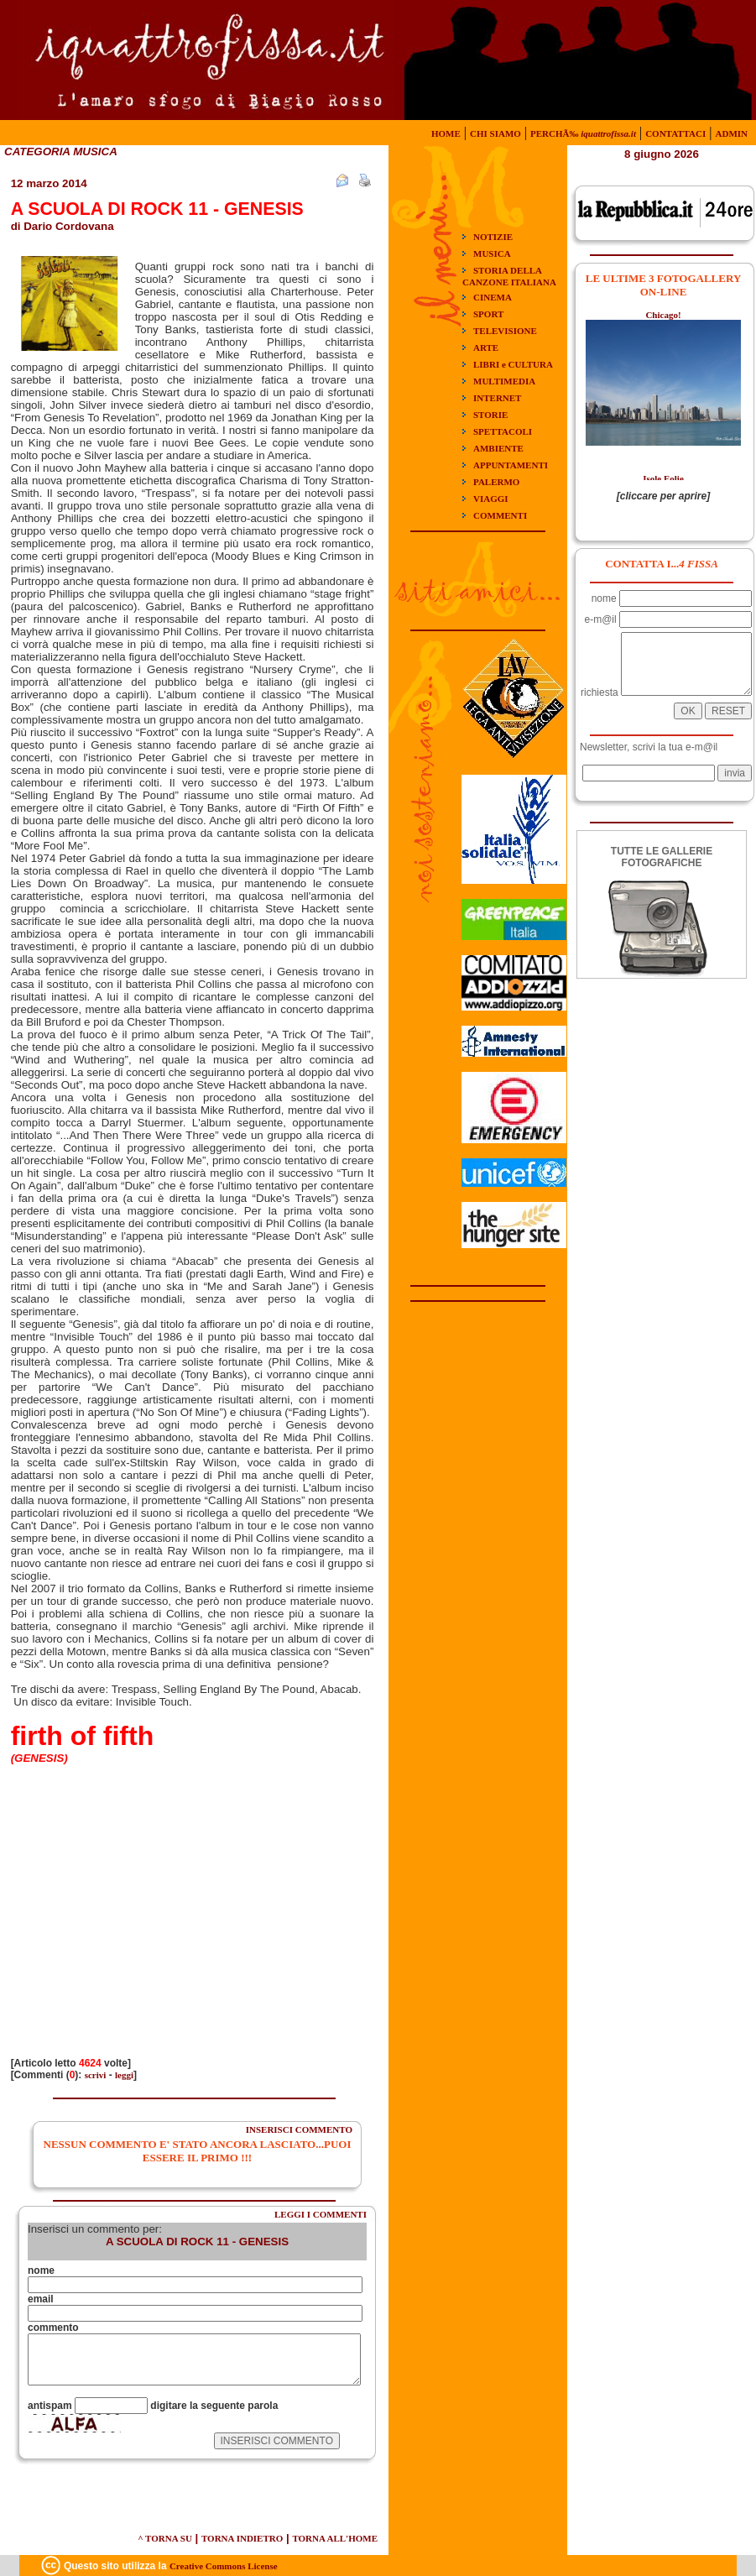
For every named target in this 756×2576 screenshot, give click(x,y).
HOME (446, 133)
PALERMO (496, 482)
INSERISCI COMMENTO (299, 2129)
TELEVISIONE (505, 331)
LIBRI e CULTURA (513, 364)
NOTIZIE (493, 237)
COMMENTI (500, 515)
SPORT (488, 314)
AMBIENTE (498, 448)
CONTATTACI (675, 133)
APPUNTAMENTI (510, 465)
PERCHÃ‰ (583, 133)
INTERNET (497, 398)
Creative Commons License (223, 2566)
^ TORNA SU (165, 2538)
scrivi (96, 2075)
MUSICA (492, 253)
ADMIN (732, 133)
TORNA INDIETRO (242, 2538)
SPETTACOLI (502, 431)
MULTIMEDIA (504, 381)
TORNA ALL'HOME (335, 2538)
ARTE (485, 347)
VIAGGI (490, 499)
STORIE (490, 415)
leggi (124, 2075)
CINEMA (492, 297)
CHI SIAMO (495, 133)
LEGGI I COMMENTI (320, 2214)
